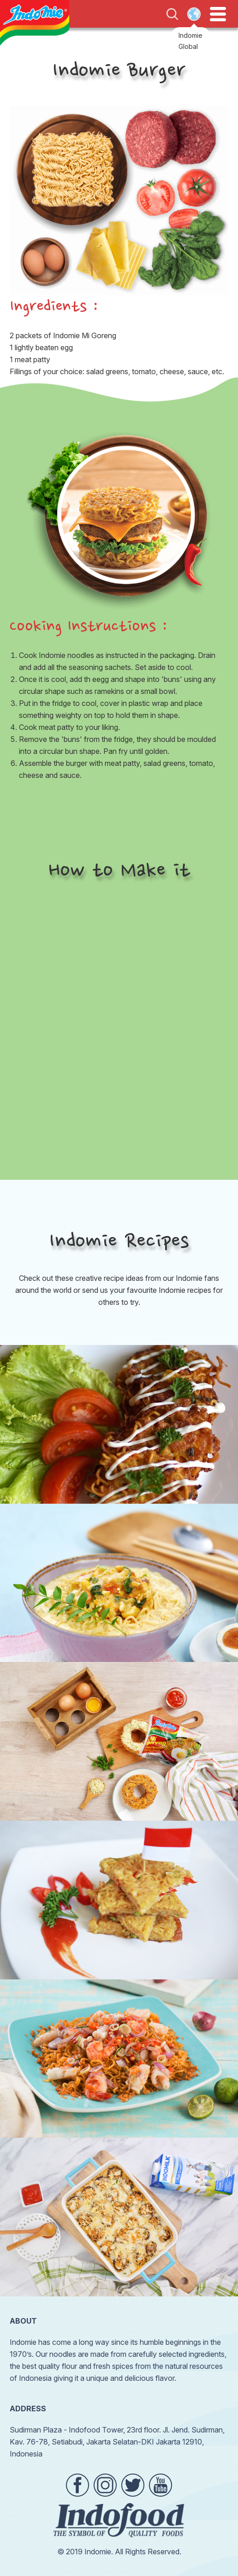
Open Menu (218, 14)
